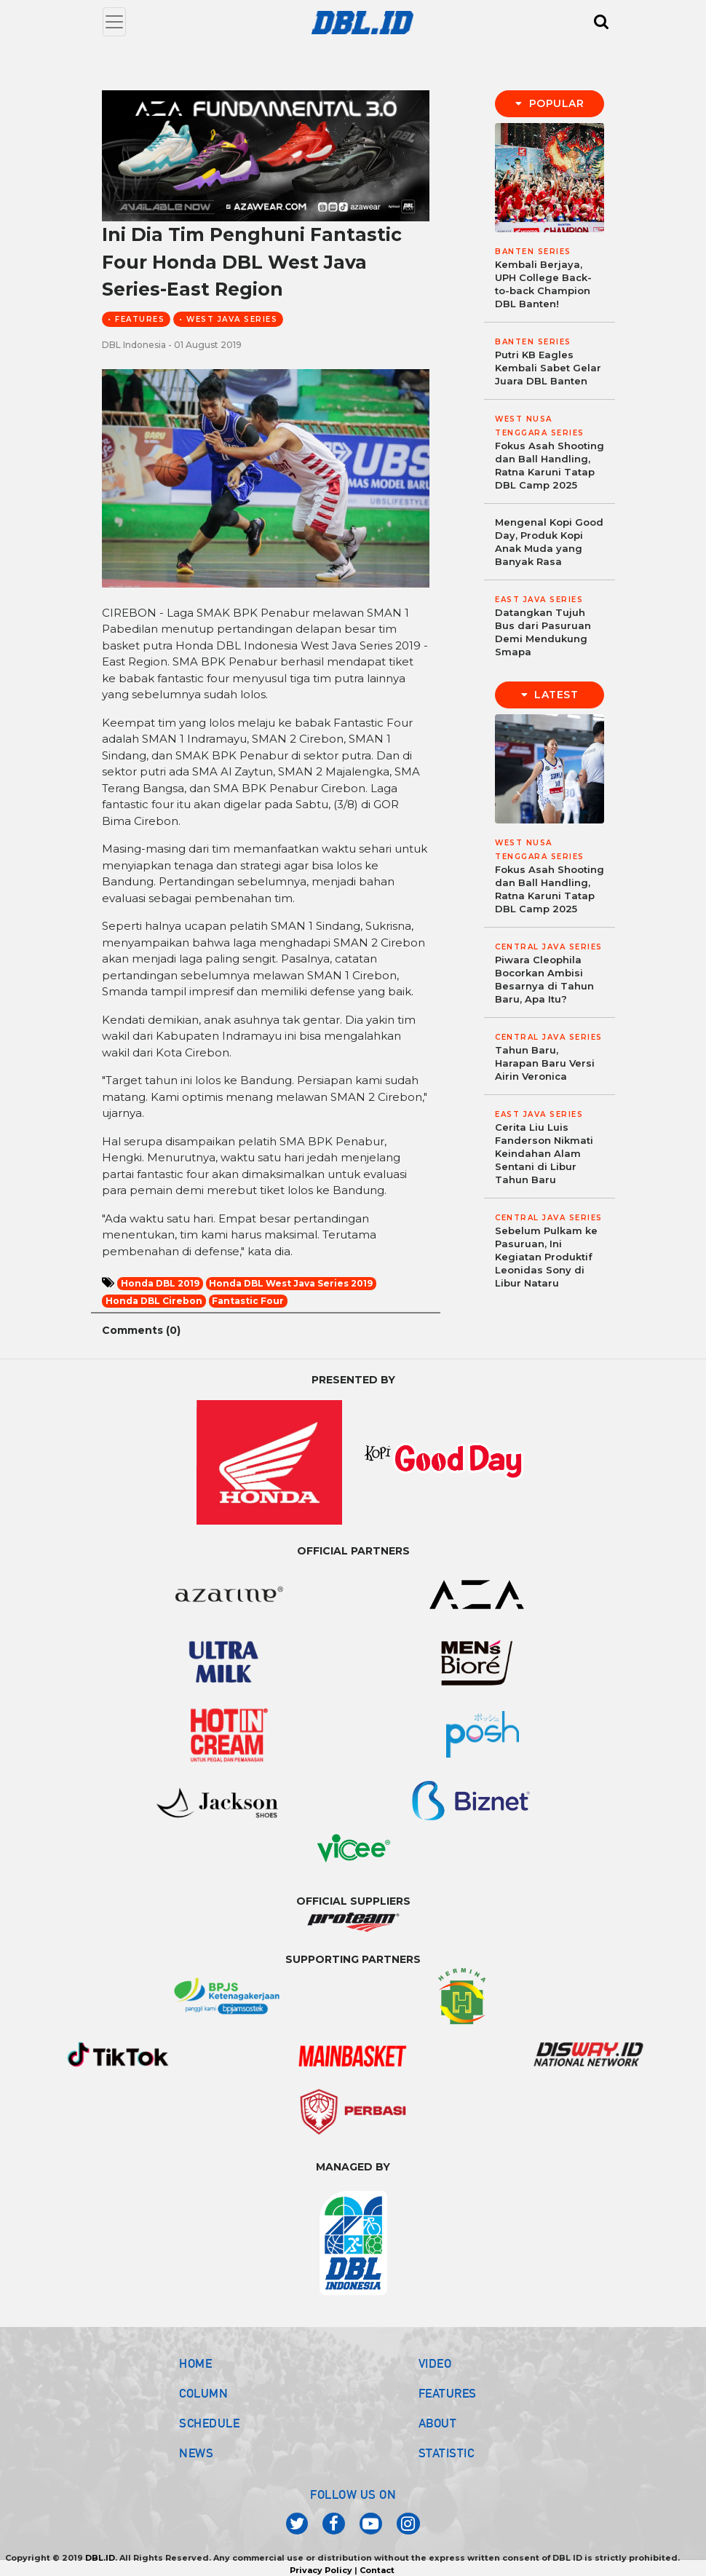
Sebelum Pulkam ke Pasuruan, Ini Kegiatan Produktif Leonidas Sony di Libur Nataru (546, 1257)
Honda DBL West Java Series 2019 (291, 1283)
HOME (195, 2363)
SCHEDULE (209, 2423)
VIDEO (435, 2363)
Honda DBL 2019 (160, 1283)
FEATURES (448, 2393)
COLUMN (203, 2393)
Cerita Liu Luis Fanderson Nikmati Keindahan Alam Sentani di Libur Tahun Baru (544, 1153)
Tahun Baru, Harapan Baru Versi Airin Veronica (545, 1063)
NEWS (196, 2453)
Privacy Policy (321, 2570)
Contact (377, 2570)
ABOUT (438, 2423)
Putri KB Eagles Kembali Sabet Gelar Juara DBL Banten (548, 368)
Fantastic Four (248, 1300)
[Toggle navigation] (114, 21)
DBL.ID (100, 2558)
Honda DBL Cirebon (154, 1300)
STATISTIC (447, 2453)
